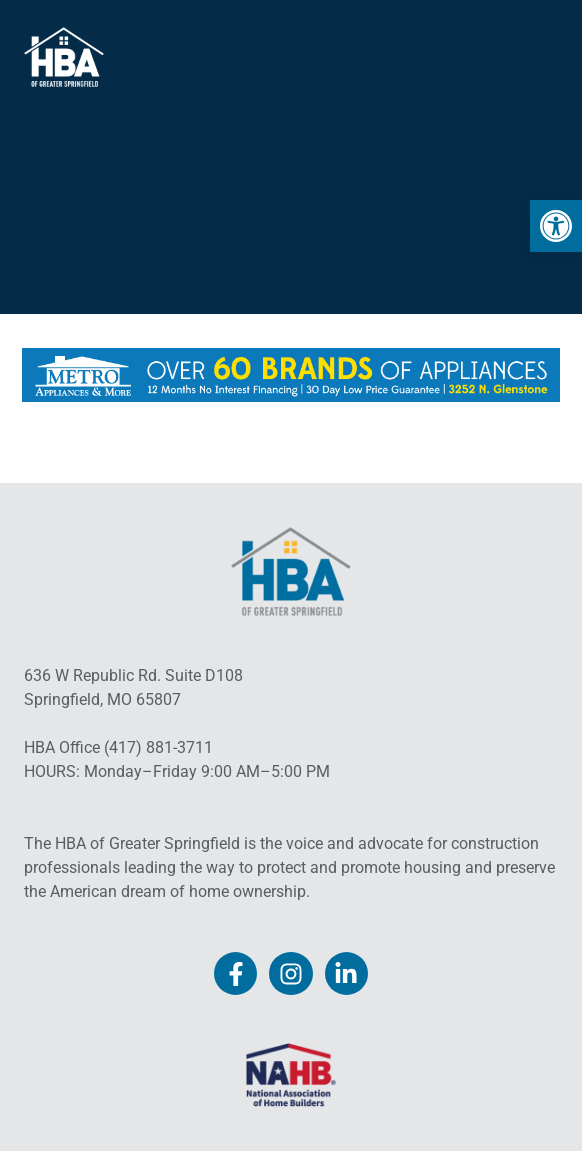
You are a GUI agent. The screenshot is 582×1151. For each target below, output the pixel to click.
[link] (556, 226)
